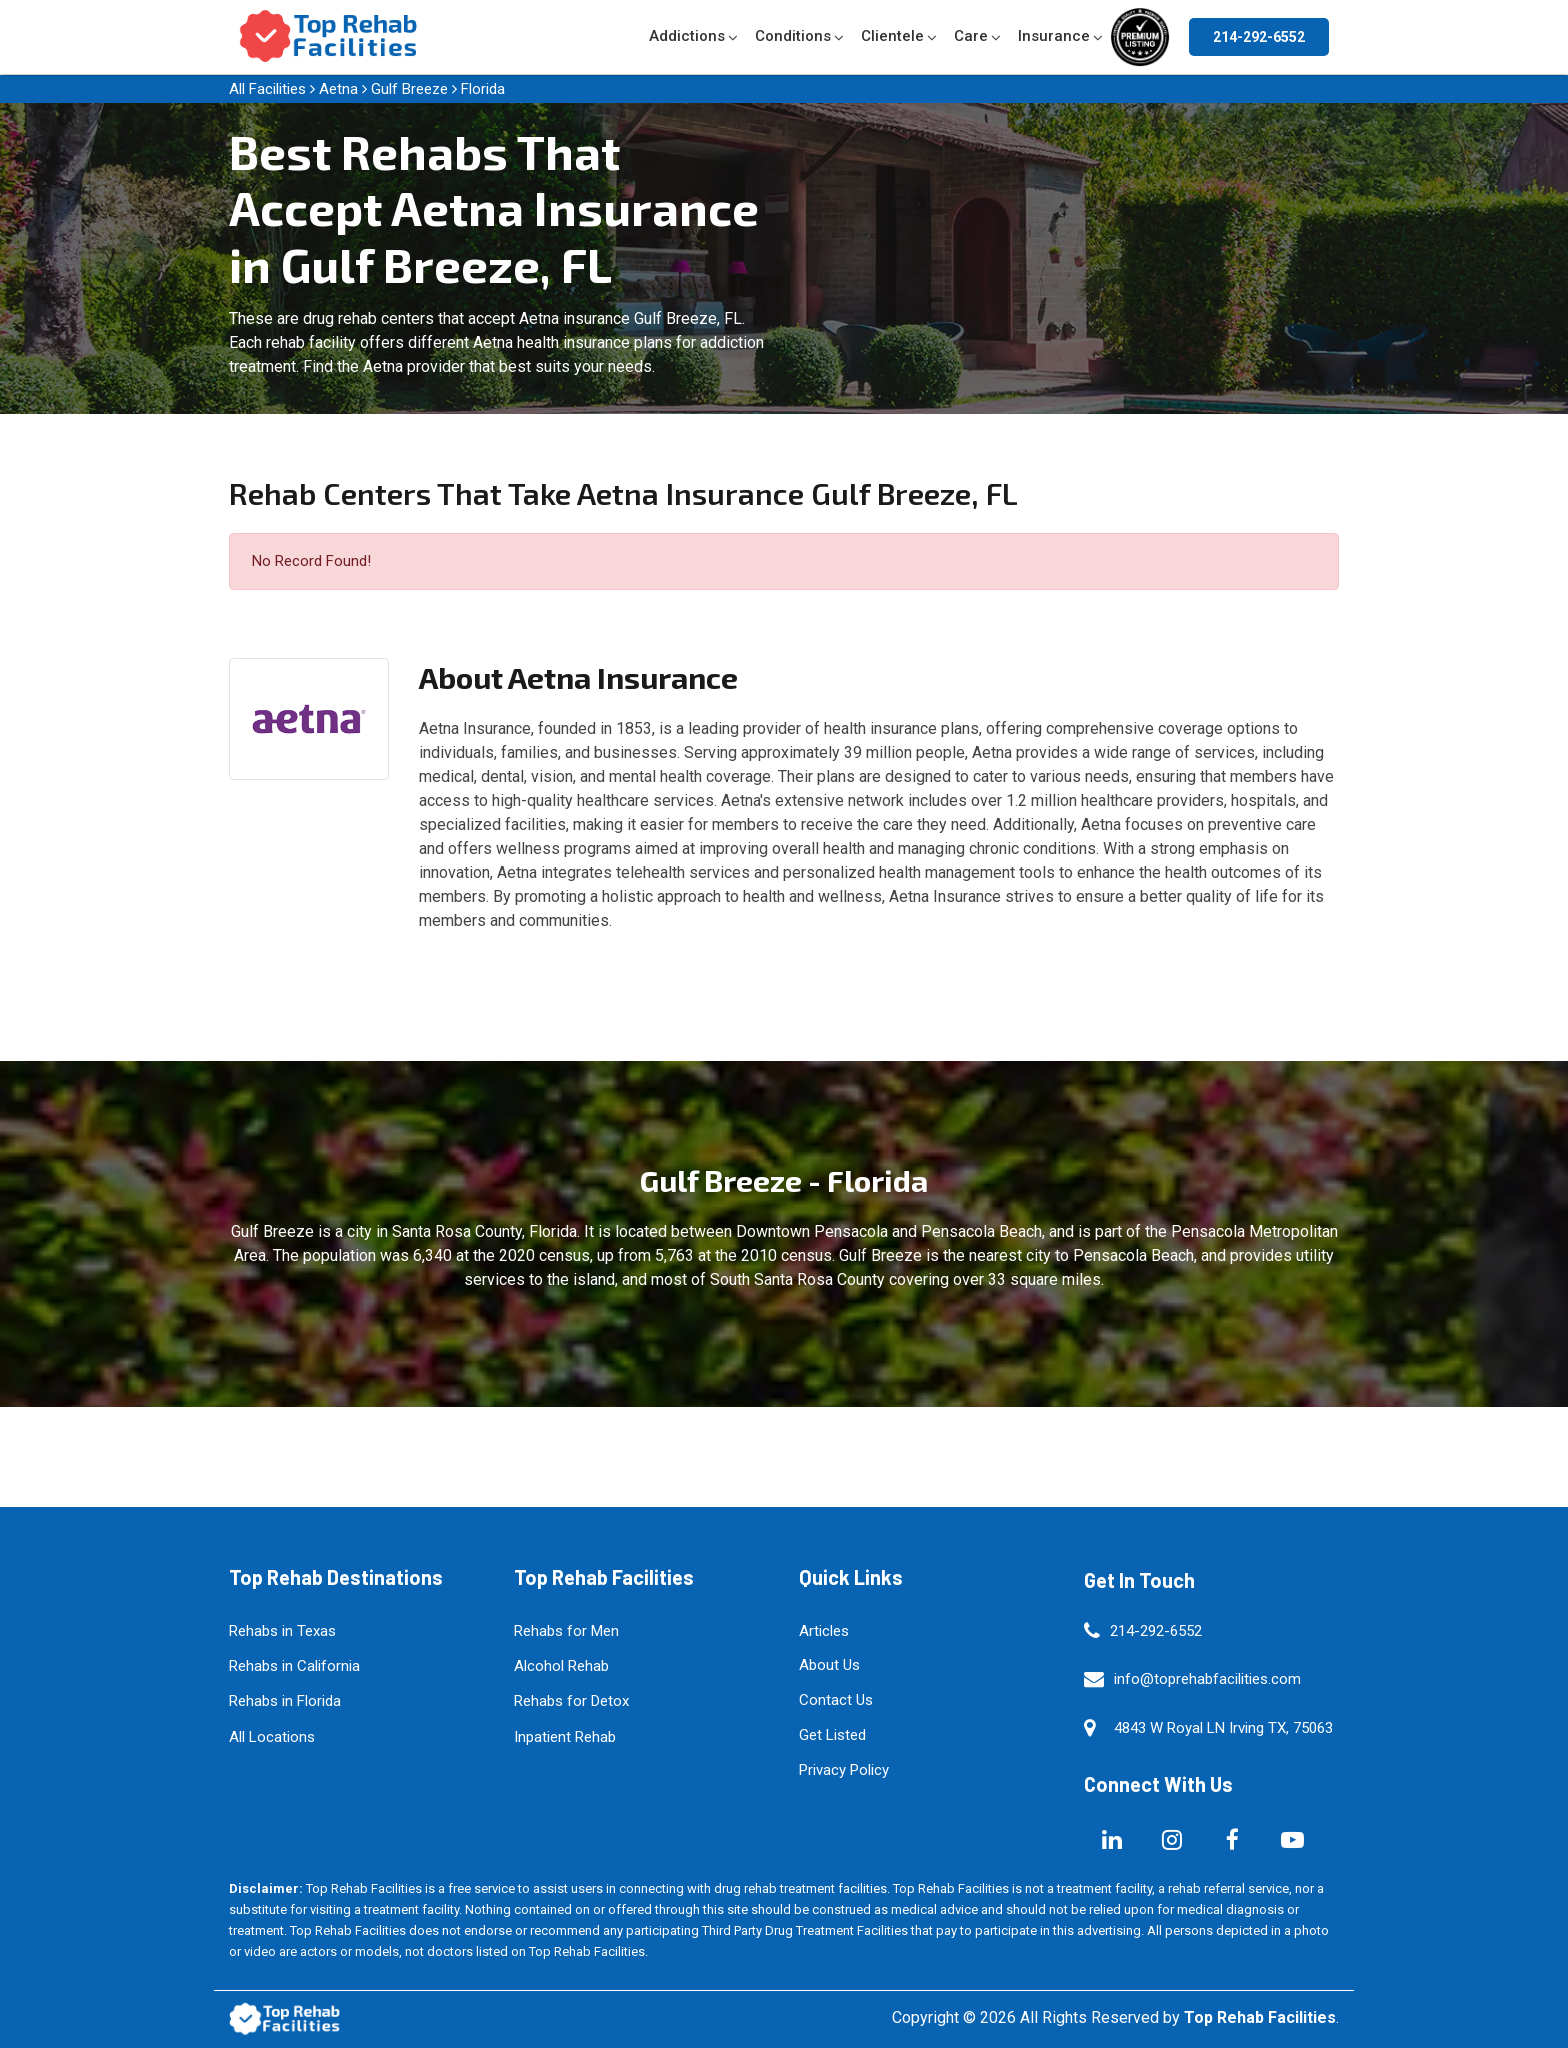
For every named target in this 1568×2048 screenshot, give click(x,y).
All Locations (272, 1737)
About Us (829, 1665)
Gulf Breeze (409, 89)
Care (971, 36)
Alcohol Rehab (561, 1666)
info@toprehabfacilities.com (1207, 1679)
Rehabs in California (294, 1666)
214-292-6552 (1259, 37)
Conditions (793, 36)
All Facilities (267, 89)
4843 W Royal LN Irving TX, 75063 (1223, 1728)
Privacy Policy (844, 1770)
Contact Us (836, 1700)
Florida (483, 89)
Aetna (338, 89)
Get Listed (832, 1735)
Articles (824, 1631)
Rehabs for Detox (571, 1701)
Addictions (687, 36)
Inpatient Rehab (565, 1737)
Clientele (892, 36)
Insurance (1054, 36)
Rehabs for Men (566, 1631)
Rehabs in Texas (282, 1631)
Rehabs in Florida (285, 1701)
